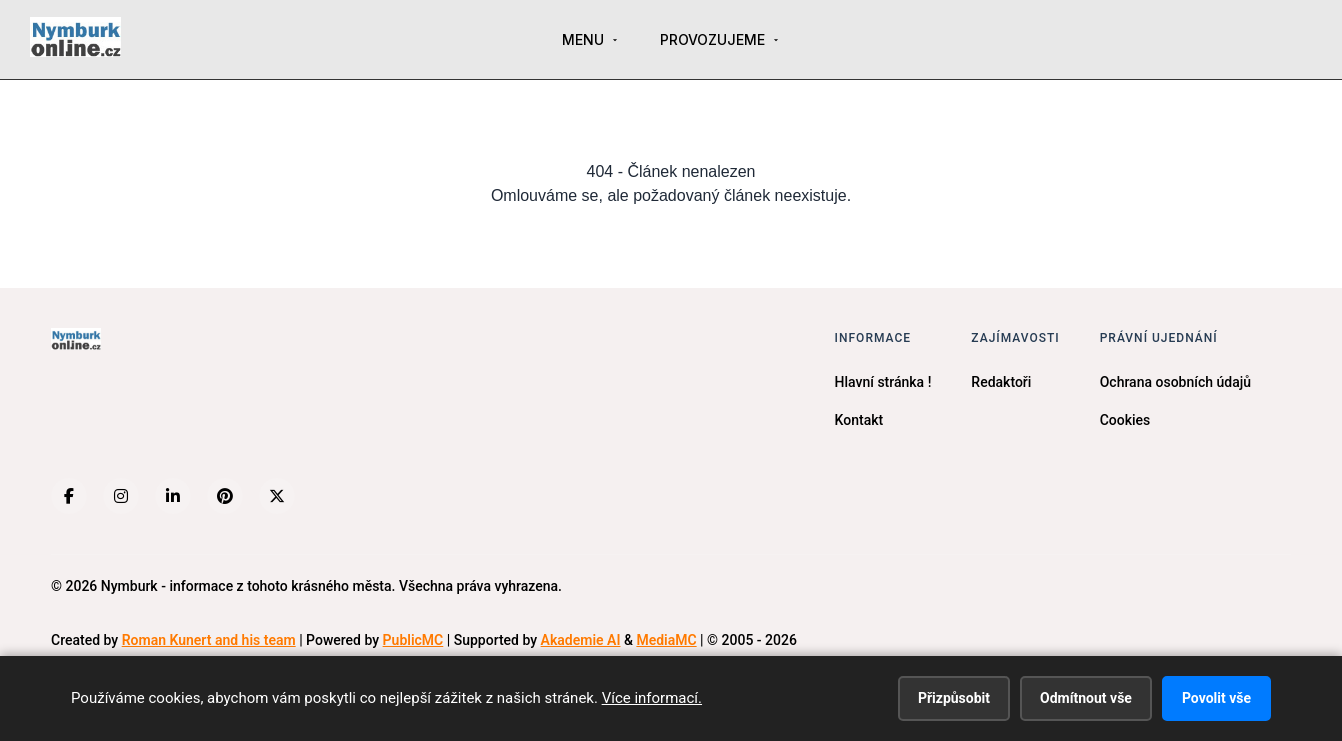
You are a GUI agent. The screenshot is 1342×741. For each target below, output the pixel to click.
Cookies (1125, 420)
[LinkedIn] (173, 496)
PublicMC (413, 640)
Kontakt (859, 420)
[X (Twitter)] (277, 496)
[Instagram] (121, 496)
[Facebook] (69, 496)
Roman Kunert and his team (209, 640)
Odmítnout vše (1086, 698)
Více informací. (652, 698)
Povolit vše (1216, 698)
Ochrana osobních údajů (1175, 382)
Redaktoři (1001, 382)
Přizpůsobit (954, 698)
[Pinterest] (225, 496)
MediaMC (666, 640)
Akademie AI (581, 640)
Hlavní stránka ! (883, 382)
